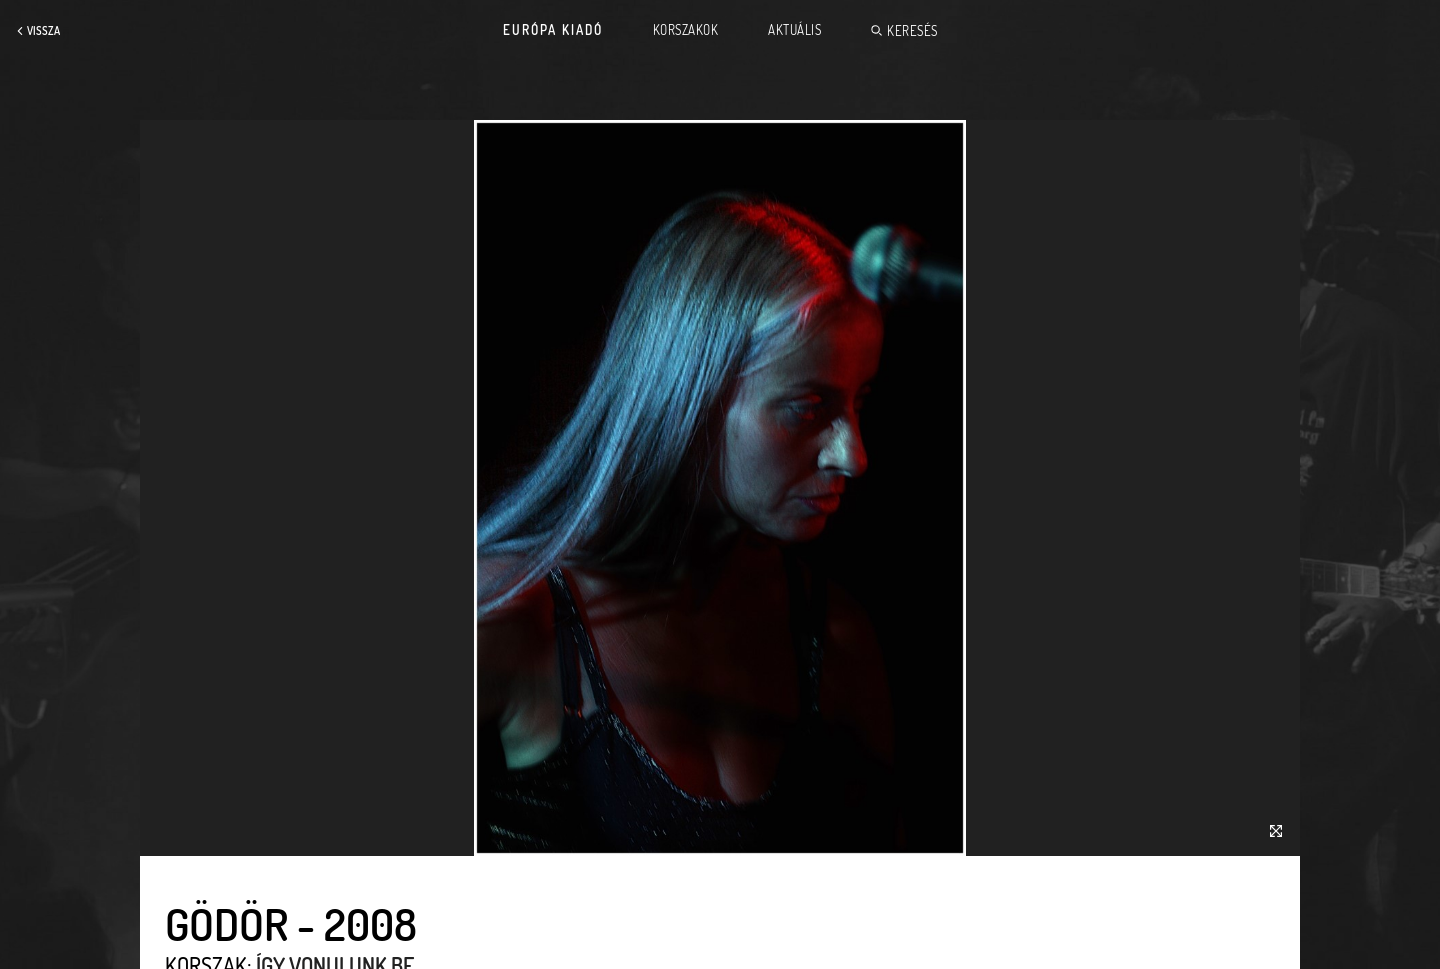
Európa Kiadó (553, 30)
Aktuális (794, 30)
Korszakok (686, 30)
